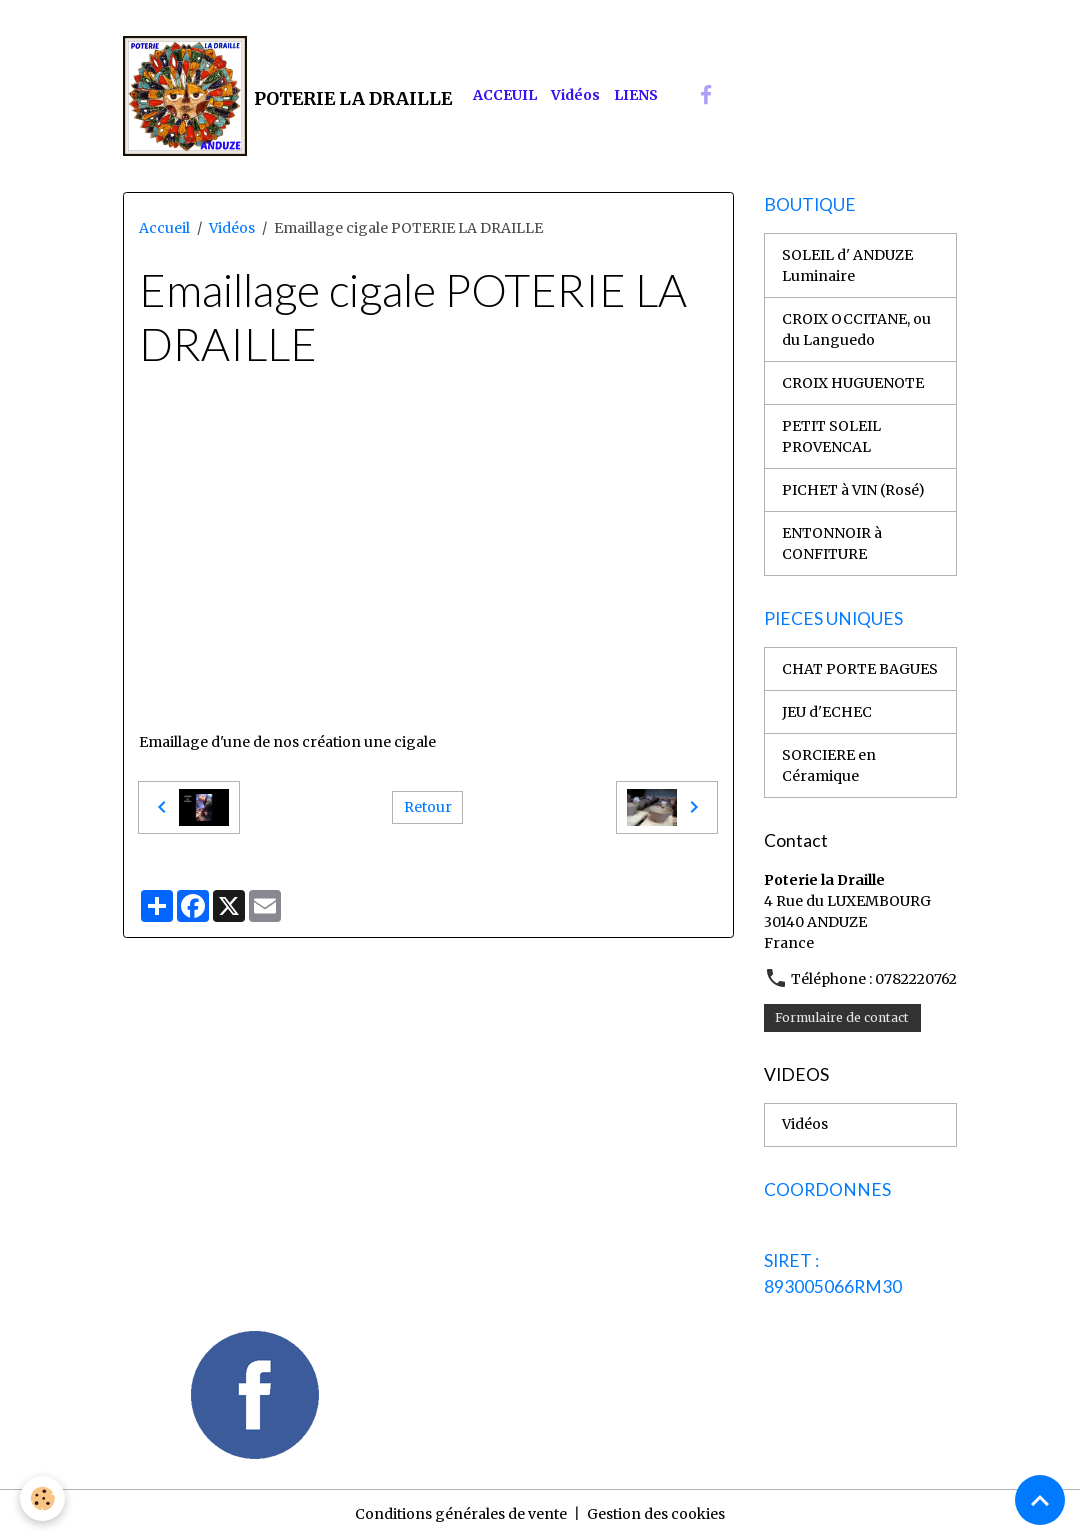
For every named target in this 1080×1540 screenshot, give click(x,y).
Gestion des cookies (656, 1514)
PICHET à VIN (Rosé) (853, 490)
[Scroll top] (1040, 1500)
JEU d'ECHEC (827, 712)
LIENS (636, 95)
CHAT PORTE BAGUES (860, 669)
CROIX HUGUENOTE (853, 383)
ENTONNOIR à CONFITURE (832, 543)
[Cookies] (42, 1498)
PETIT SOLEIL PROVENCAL (831, 436)
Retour (428, 807)
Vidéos (575, 95)
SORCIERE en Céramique (829, 765)
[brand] (287, 96)
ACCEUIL (505, 95)
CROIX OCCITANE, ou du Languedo (856, 329)
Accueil (164, 228)
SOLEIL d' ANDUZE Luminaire (847, 265)
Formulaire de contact (842, 1017)
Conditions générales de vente (461, 1514)
